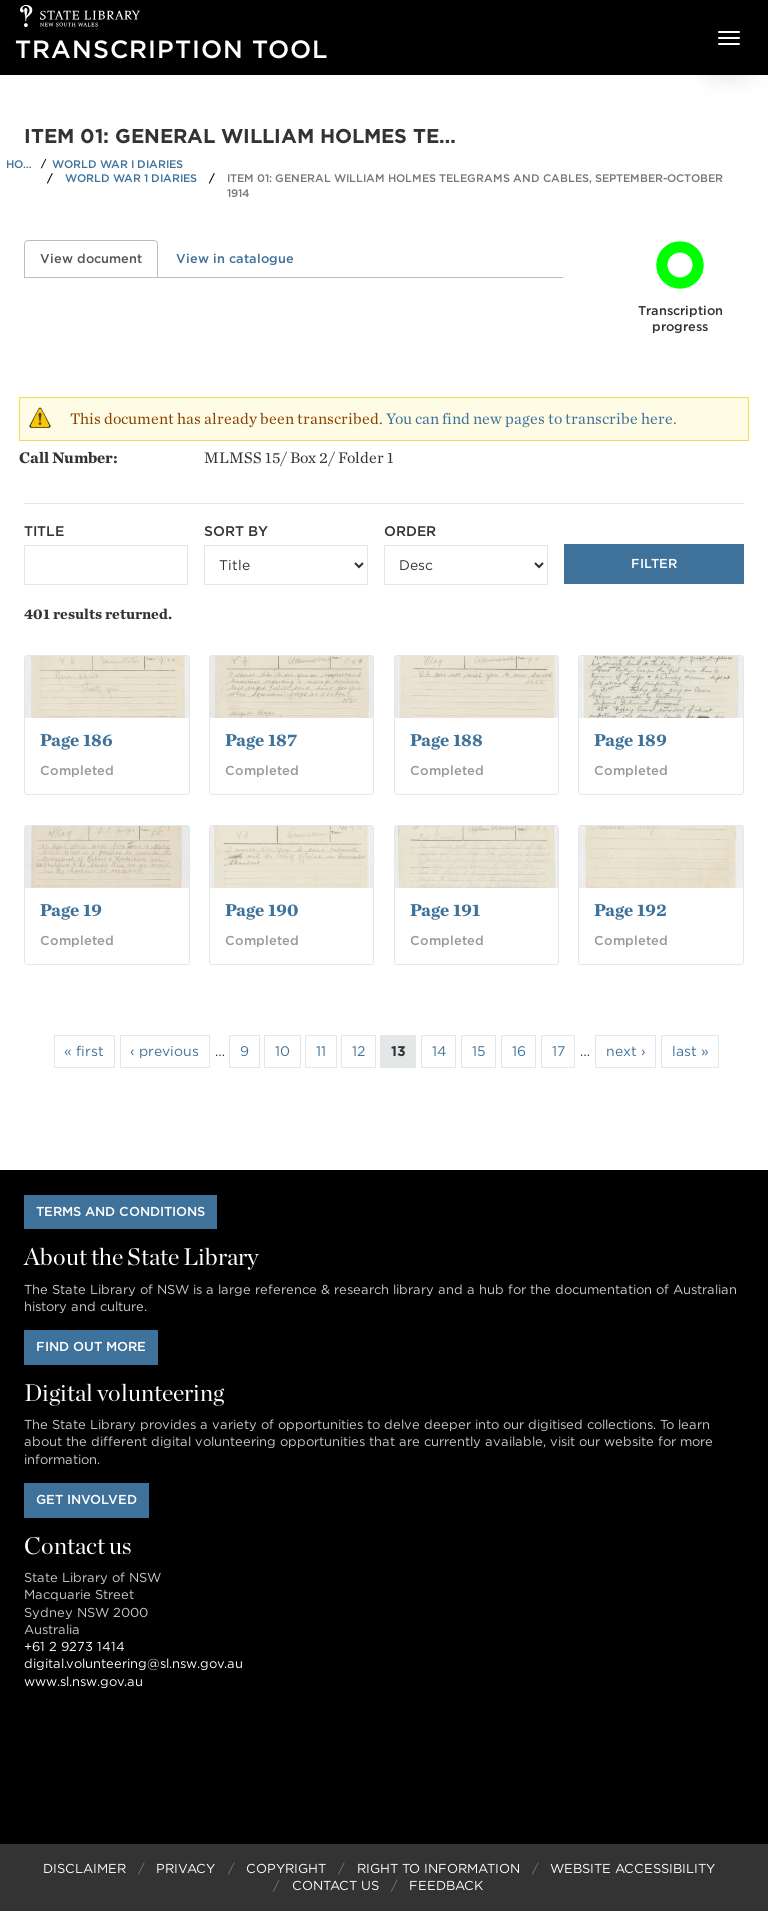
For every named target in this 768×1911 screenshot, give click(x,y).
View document (99, 258)
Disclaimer (84, 1868)
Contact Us (335, 1885)
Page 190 (261, 909)
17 (558, 1051)
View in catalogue (235, 258)
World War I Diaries (117, 164)
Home (20, 164)
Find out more (91, 1346)
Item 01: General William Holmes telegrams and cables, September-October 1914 (475, 185)
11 (321, 1051)
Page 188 (446, 739)
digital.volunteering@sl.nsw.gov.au (133, 1663)
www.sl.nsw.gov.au (83, 1681)
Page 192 (630, 909)
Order (410, 531)
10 (282, 1051)
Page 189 (630, 739)
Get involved (86, 1499)
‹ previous (164, 1051)
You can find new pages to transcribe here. (531, 418)
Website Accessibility (632, 1868)
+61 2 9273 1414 (74, 1646)
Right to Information (438, 1868)
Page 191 (445, 909)
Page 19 (71, 909)
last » (690, 1051)
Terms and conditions (120, 1211)
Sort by (236, 531)
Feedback (446, 1885)
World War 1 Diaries (131, 178)
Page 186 (76, 739)
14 (439, 1051)
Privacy (185, 1868)
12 (358, 1051)
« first (84, 1051)
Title (44, 531)
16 (519, 1051)
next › (626, 1051)
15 (479, 1051)
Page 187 (261, 739)
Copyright (286, 1868)
